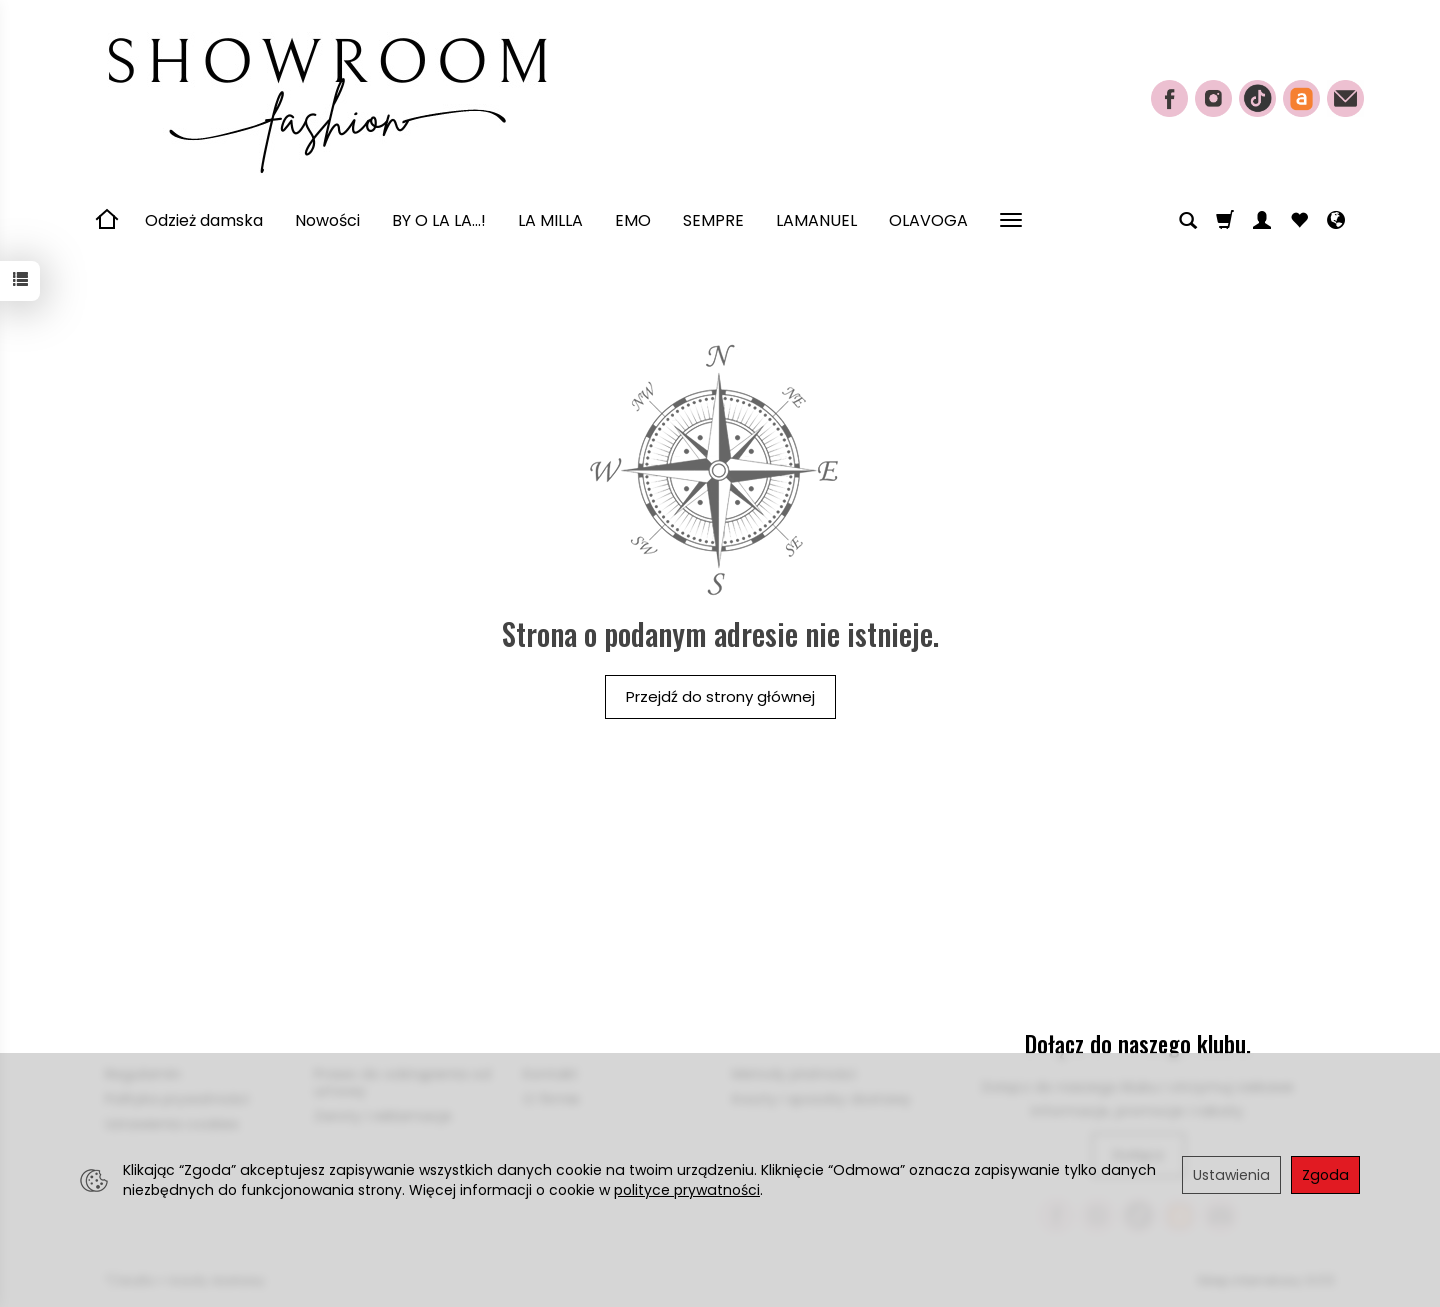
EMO (633, 220)
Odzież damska (204, 220)
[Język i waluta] (1336, 221)
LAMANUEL (816, 220)
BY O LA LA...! (439, 220)
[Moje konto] (1262, 221)
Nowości (327, 220)
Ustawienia (1231, 1175)
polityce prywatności (687, 1190)
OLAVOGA (928, 220)
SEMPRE (713, 220)
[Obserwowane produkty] (1299, 221)
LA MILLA (550, 220)
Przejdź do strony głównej (720, 696)
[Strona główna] (325, 96)
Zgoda (1325, 1175)
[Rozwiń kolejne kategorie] (1011, 221)
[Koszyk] (1225, 221)
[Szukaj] (1188, 221)
